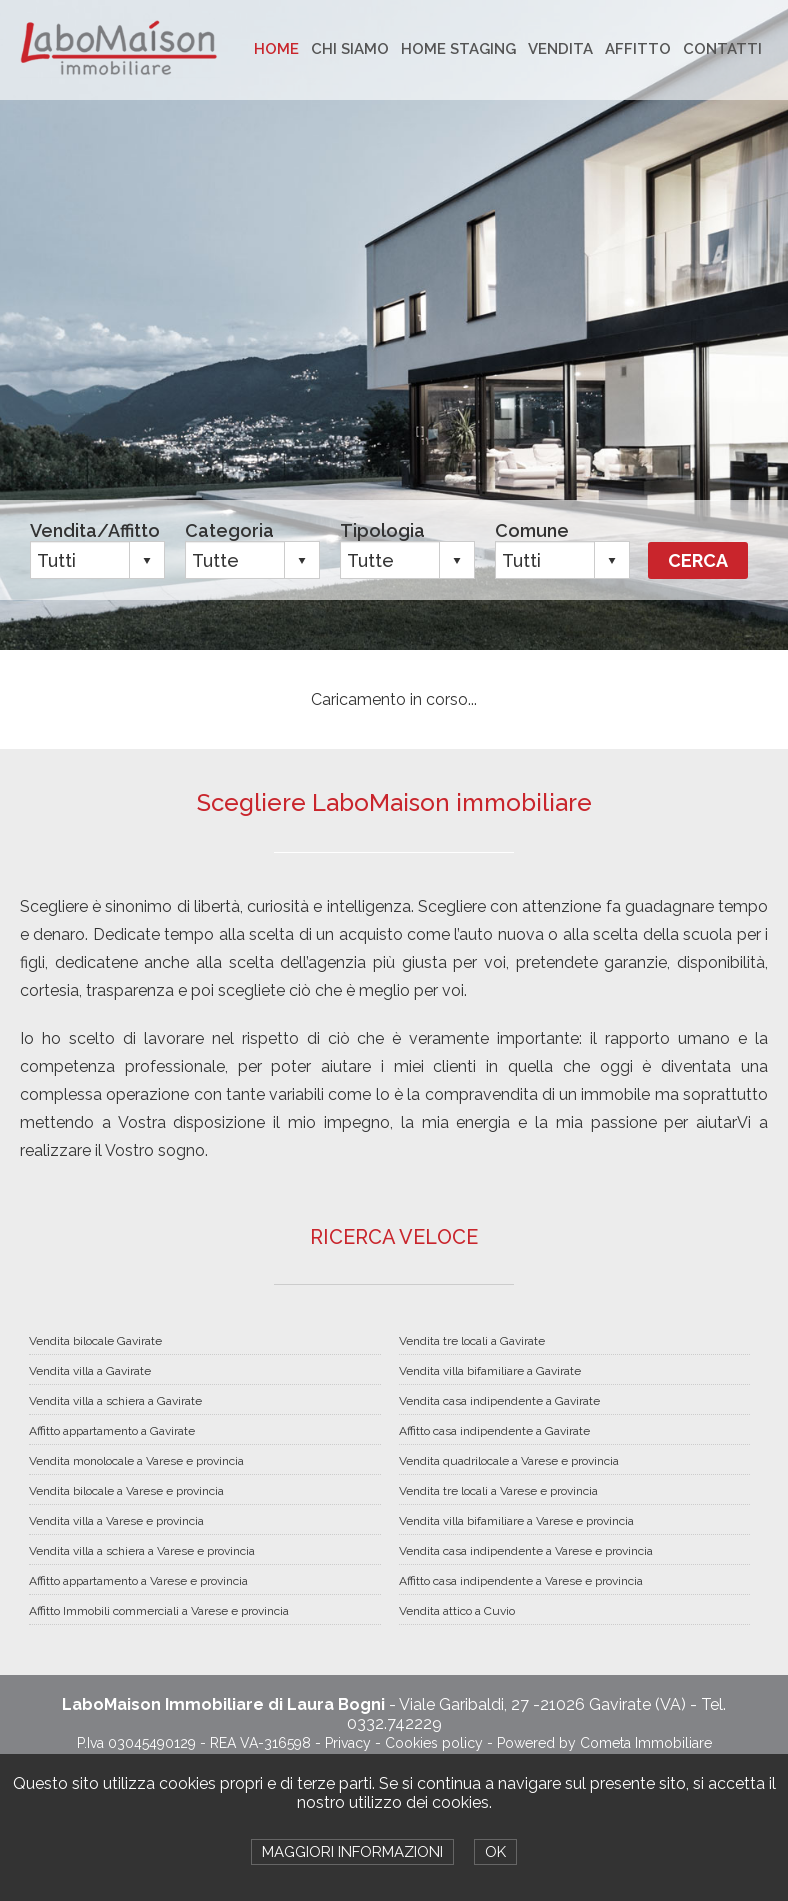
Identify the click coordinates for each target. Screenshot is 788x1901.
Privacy (348, 1743)
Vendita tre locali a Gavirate (472, 1341)
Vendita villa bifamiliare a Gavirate (490, 1371)
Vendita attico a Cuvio (457, 1611)
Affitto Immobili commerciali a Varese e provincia (159, 1611)
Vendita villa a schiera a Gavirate (115, 1401)
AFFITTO (638, 49)
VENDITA (560, 49)
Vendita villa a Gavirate (90, 1371)
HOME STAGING (458, 49)
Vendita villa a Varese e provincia (116, 1521)
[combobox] (80, 560)
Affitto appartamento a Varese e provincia (138, 1581)
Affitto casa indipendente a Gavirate (494, 1431)
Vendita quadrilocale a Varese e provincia (509, 1461)
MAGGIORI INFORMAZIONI (352, 1852)
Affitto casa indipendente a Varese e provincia (521, 1581)
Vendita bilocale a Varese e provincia (126, 1491)
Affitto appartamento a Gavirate (112, 1431)
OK (495, 1852)
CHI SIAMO (350, 49)
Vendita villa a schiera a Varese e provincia (142, 1551)
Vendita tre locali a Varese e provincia (498, 1491)
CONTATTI (722, 49)
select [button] (147, 561)
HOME (276, 49)
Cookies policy (434, 1743)
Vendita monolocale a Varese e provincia (136, 1461)
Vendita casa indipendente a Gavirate (499, 1401)
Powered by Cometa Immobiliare (604, 1743)
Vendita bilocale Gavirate (95, 1341)
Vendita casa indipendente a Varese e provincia (526, 1551)
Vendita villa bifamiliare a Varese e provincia (516, 1521)
